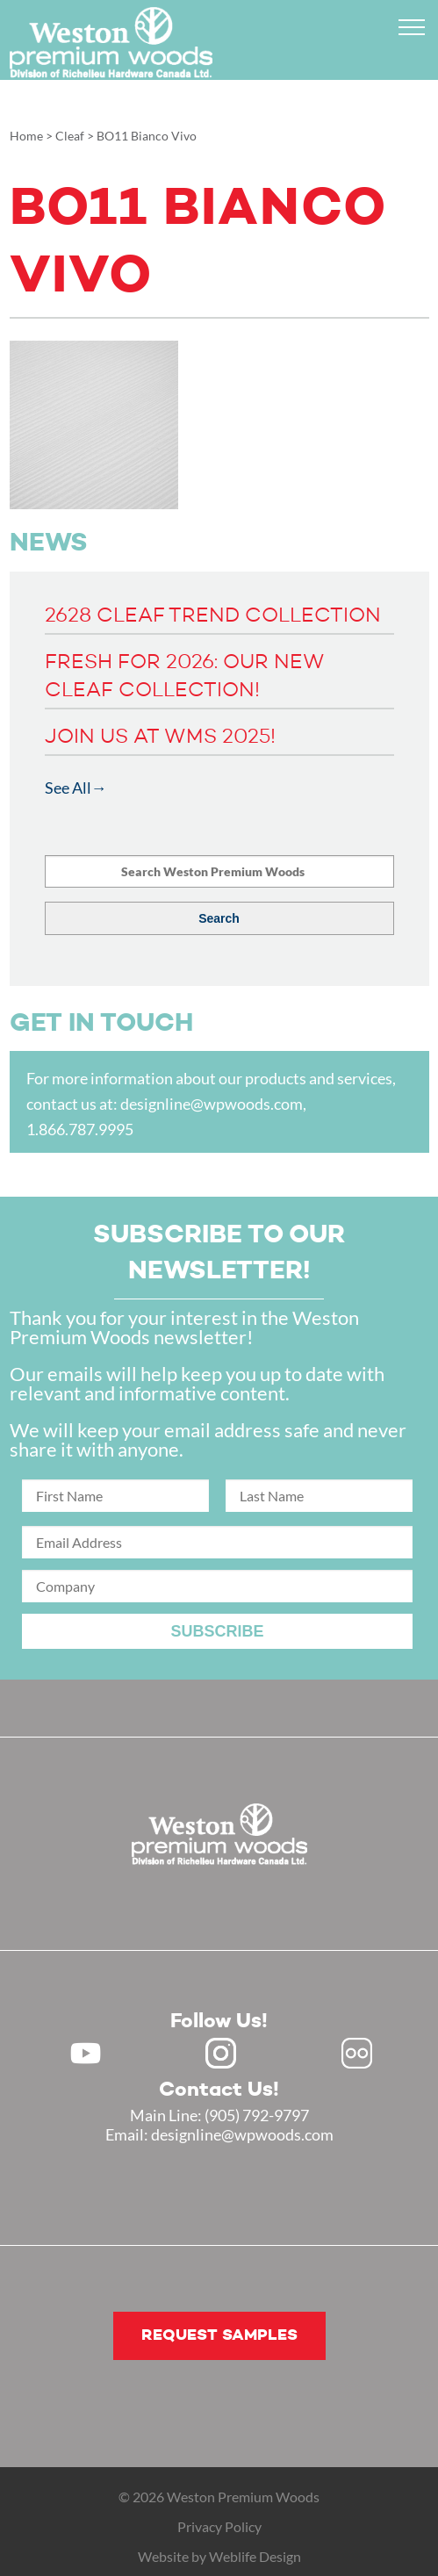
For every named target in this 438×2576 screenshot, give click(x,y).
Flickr (356, 2053)
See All (68, 787)
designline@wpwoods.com (211, 1103)
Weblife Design (255, 2556)
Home (26, 135)
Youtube (85, 2053)
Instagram (220, 2053)
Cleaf (69, 135)
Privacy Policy (219, 2526)
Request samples (219, 2335)
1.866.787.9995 (79, 1129)
